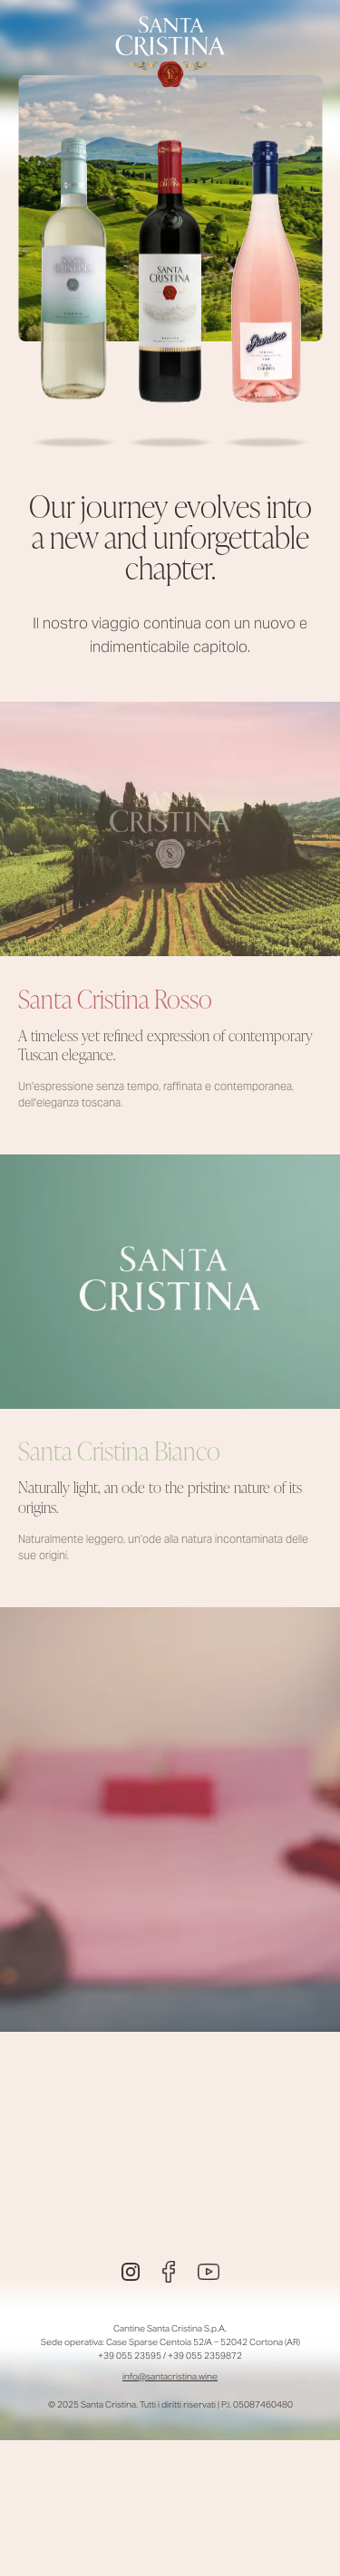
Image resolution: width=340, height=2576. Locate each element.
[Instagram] (130, 2272)
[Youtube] (208, 2271)
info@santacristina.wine (170, 2376)
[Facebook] (169, 2271)
